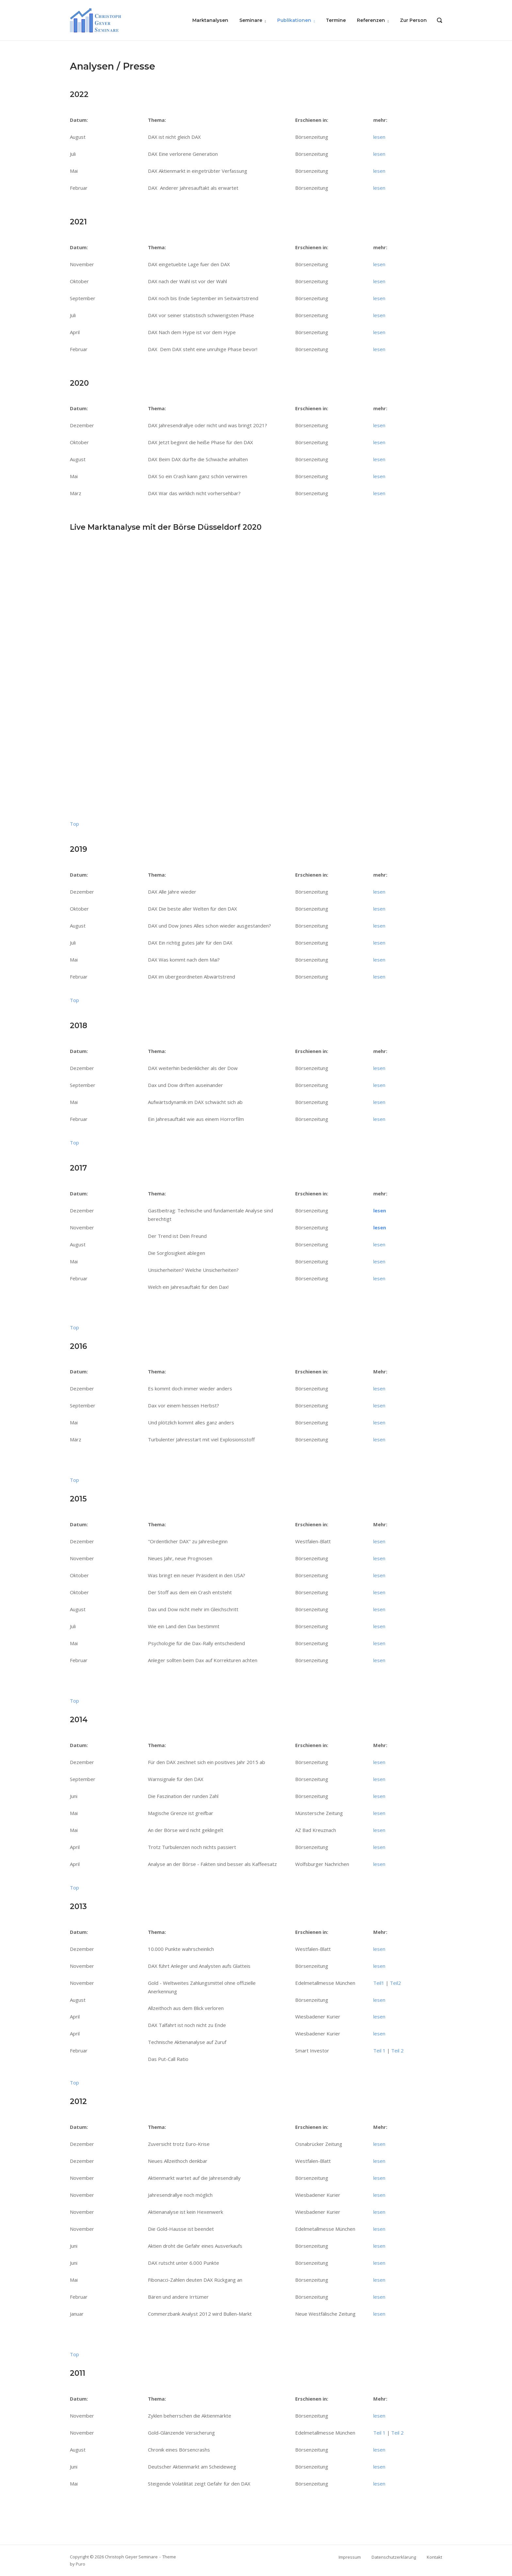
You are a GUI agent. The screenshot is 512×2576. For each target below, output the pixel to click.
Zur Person (413, 20)
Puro (80, 2564)
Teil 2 (397, 2050)
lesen (379, 137)
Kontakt (434, 2557)
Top (74, 823)
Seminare (250, 20)
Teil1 (378, 1983)
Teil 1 (379, 2050)
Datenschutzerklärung (394, 2557)
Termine (336, 20)
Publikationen (294, 20)
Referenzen (371, 20)
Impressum (350, 2557)
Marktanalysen (210, 20)
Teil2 (395, 1983)
